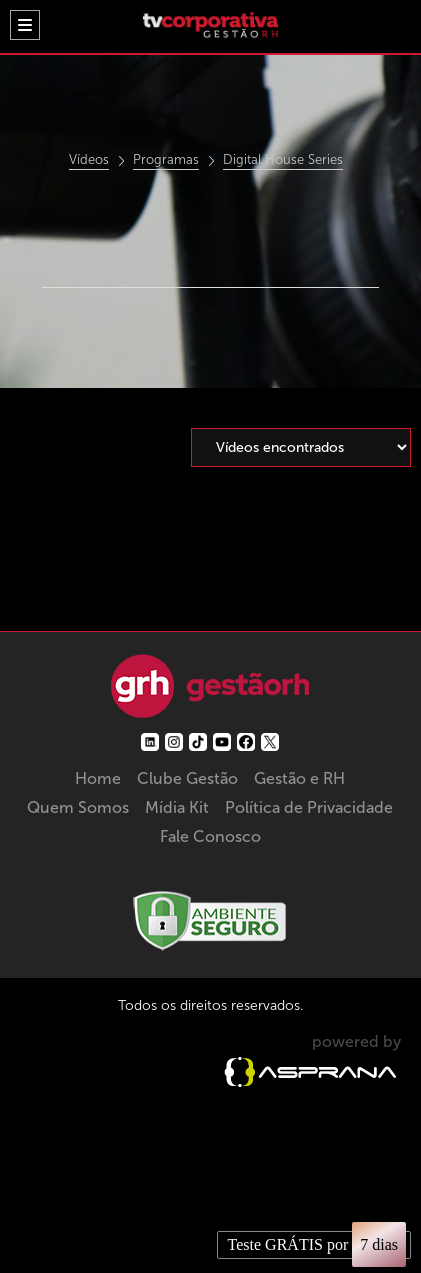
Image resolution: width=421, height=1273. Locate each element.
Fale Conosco (210, 836)
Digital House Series (283, 160)
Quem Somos (78, 807)
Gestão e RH (299, 778)
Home (98, 778)
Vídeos (89, 160)
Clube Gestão (187, 778)
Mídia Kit (177, 807)
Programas (166, 160)
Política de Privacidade (309, 807)
